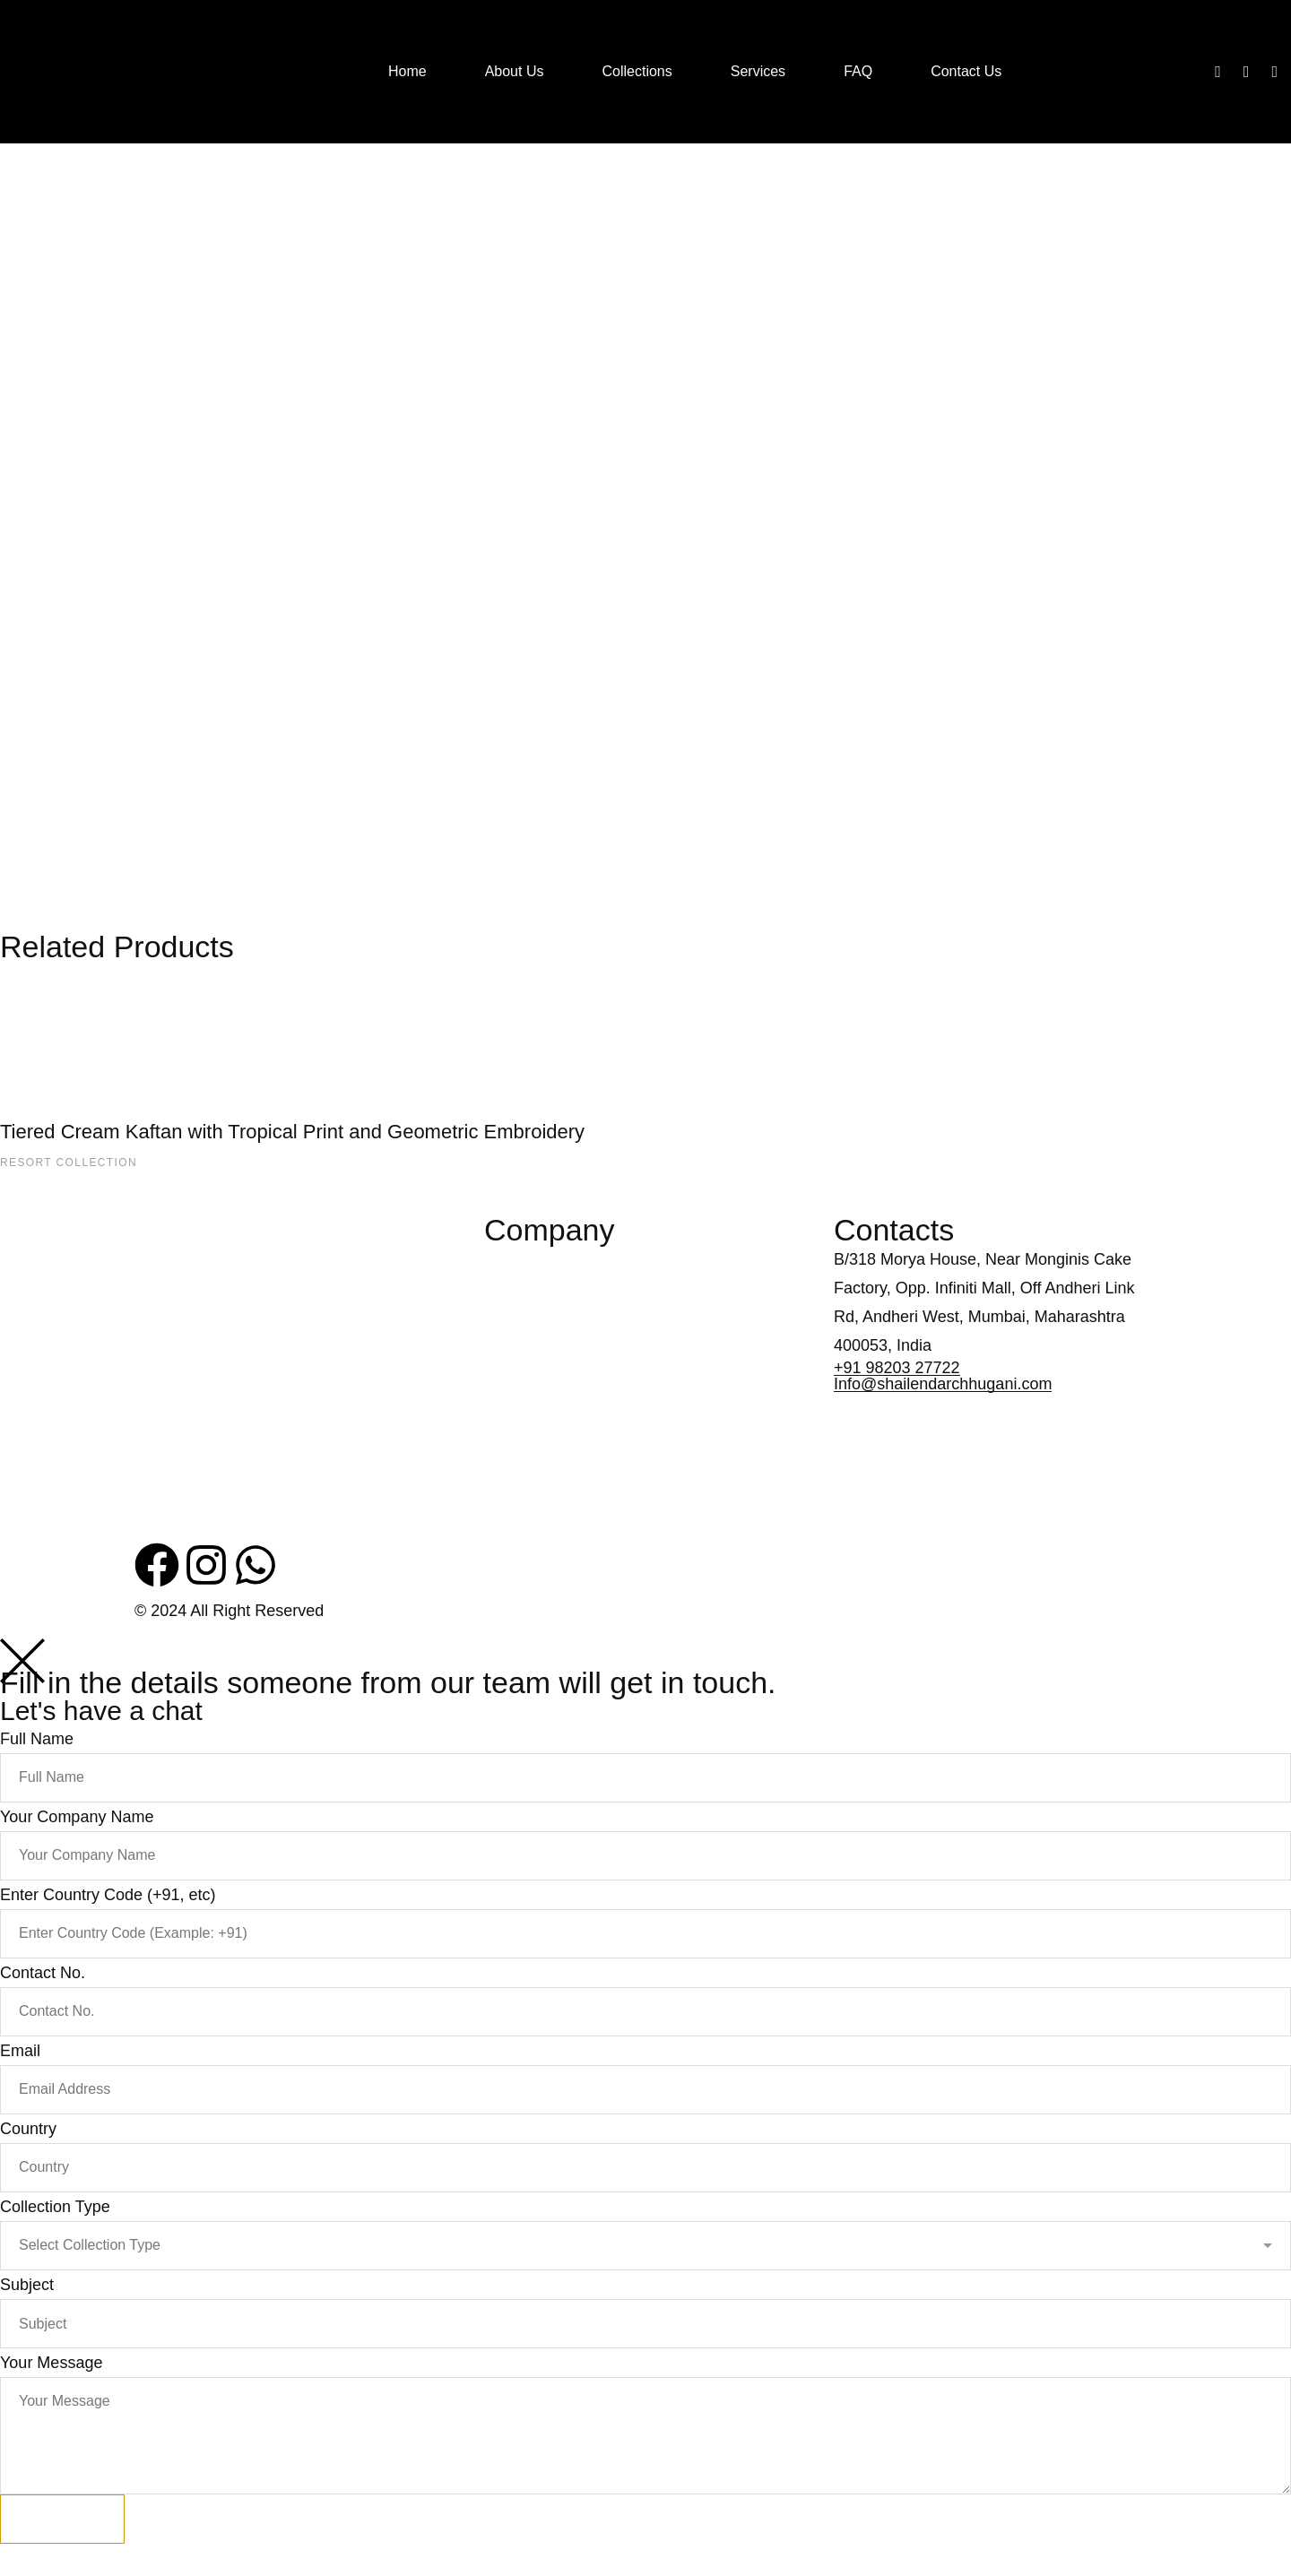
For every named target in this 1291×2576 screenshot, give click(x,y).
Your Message (51, 2363)
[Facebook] (1218, 71)
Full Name (37, 1739)
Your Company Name (76, 1817)
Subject (27, 2285)
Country (28, 2129)
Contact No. (42, 1973)
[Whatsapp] (1274, 71)
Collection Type (55, 2207)
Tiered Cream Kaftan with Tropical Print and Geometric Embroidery (292, 1131)
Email (20, 2051)
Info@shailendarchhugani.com (943, 1384)
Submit (62, 2519)
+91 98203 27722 (897, 1368)
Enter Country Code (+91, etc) (108, 1895)
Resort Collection (68, 1162)
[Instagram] (1247, 71)
